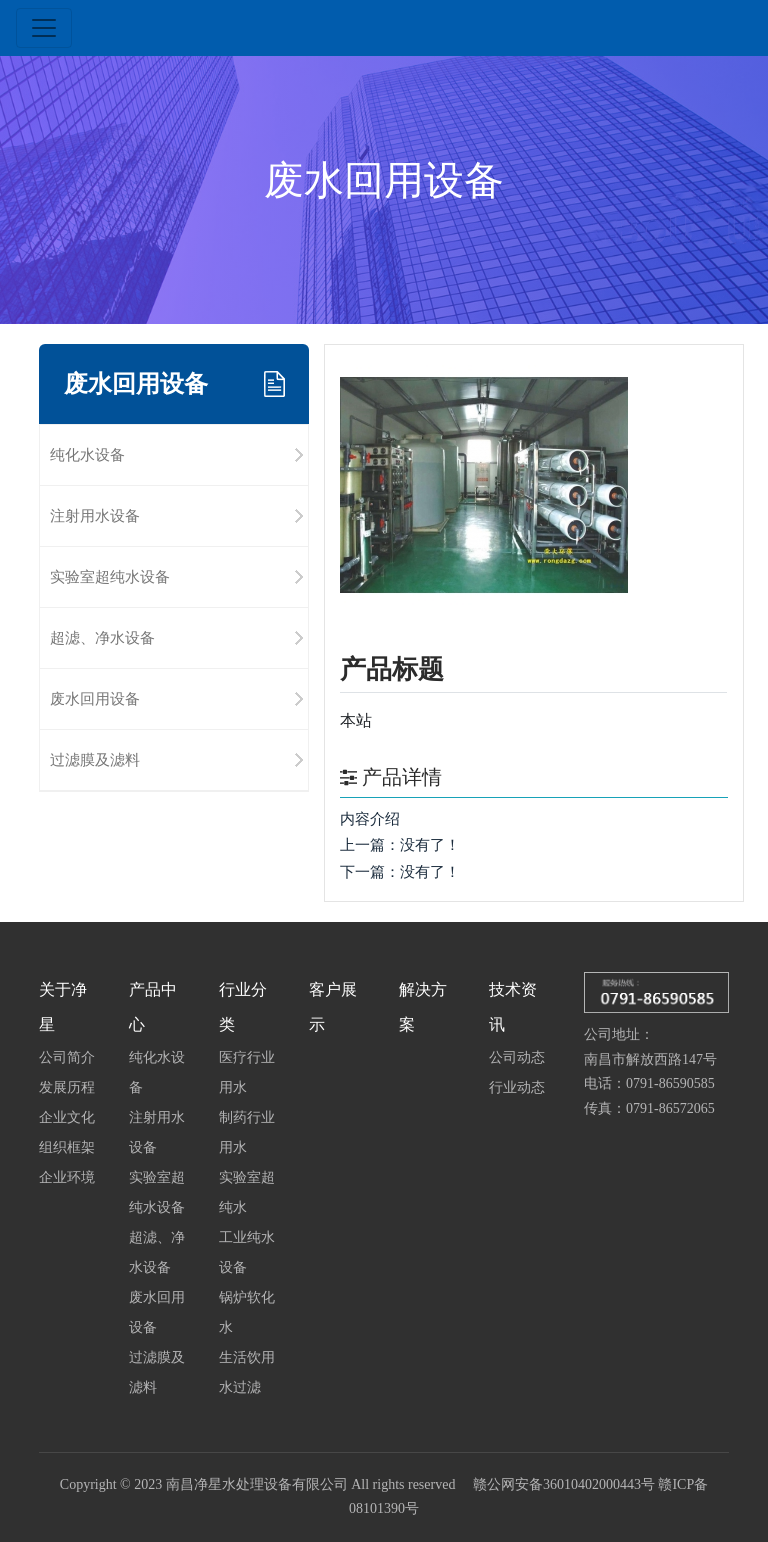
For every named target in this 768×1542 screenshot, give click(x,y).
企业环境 (67, 1177)
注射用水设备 (95, 515)
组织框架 (67, 1147)
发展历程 (67, 1087)
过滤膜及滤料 (95, 759)
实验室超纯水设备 (110, 576)
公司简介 (67, 1057)
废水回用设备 (95, 698)
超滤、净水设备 (102, 637)
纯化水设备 (87, 454)
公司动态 (517, 1057)
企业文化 (67, 1117)
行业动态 (517, 1087)
